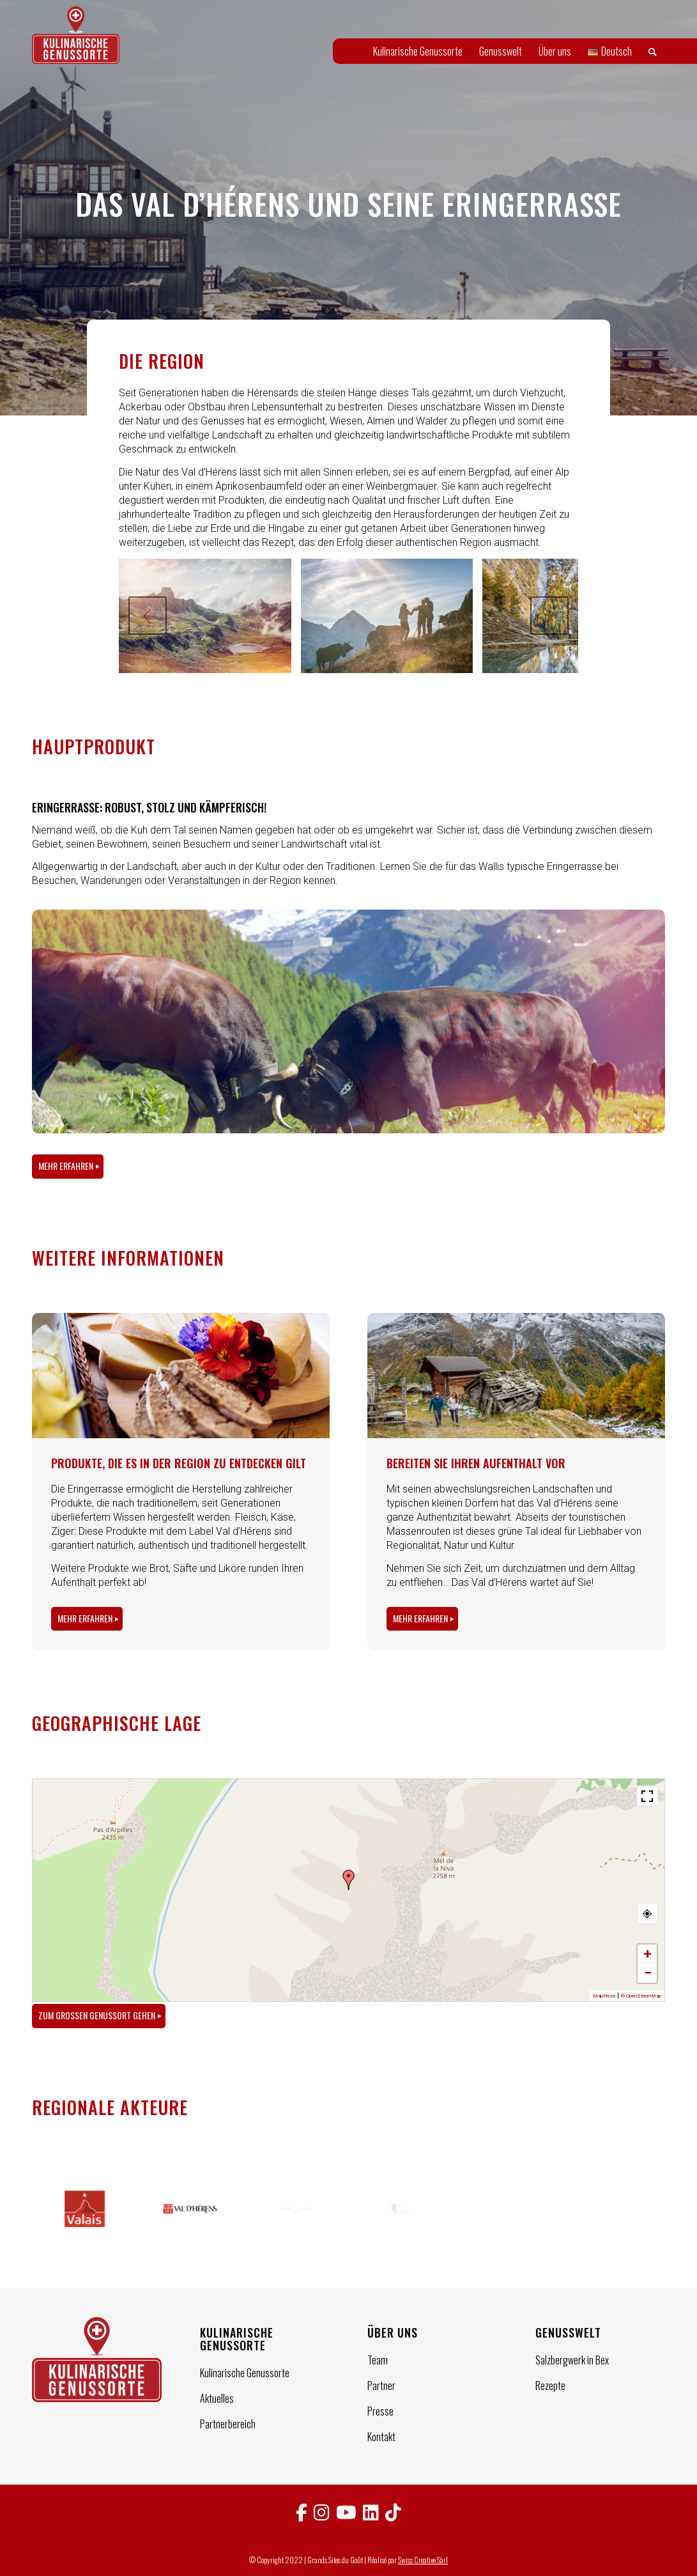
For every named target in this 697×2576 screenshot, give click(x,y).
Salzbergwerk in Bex (572, 2360)
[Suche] (652, 51)
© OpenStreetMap (641, 1996)
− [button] (648, 1973)
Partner (381, 2385)
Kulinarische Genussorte (244, 2372)
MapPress (604, 1996)
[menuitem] (418, 51)
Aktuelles (217, 2398)
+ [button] (647, 1954)
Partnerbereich (228, 2424)
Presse (380, 2411)
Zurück (147, 615)
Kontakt (381, 2436)
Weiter (549, 615)
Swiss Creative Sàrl (423, 2559)
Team (377, 2360)
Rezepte (550, 2385)
